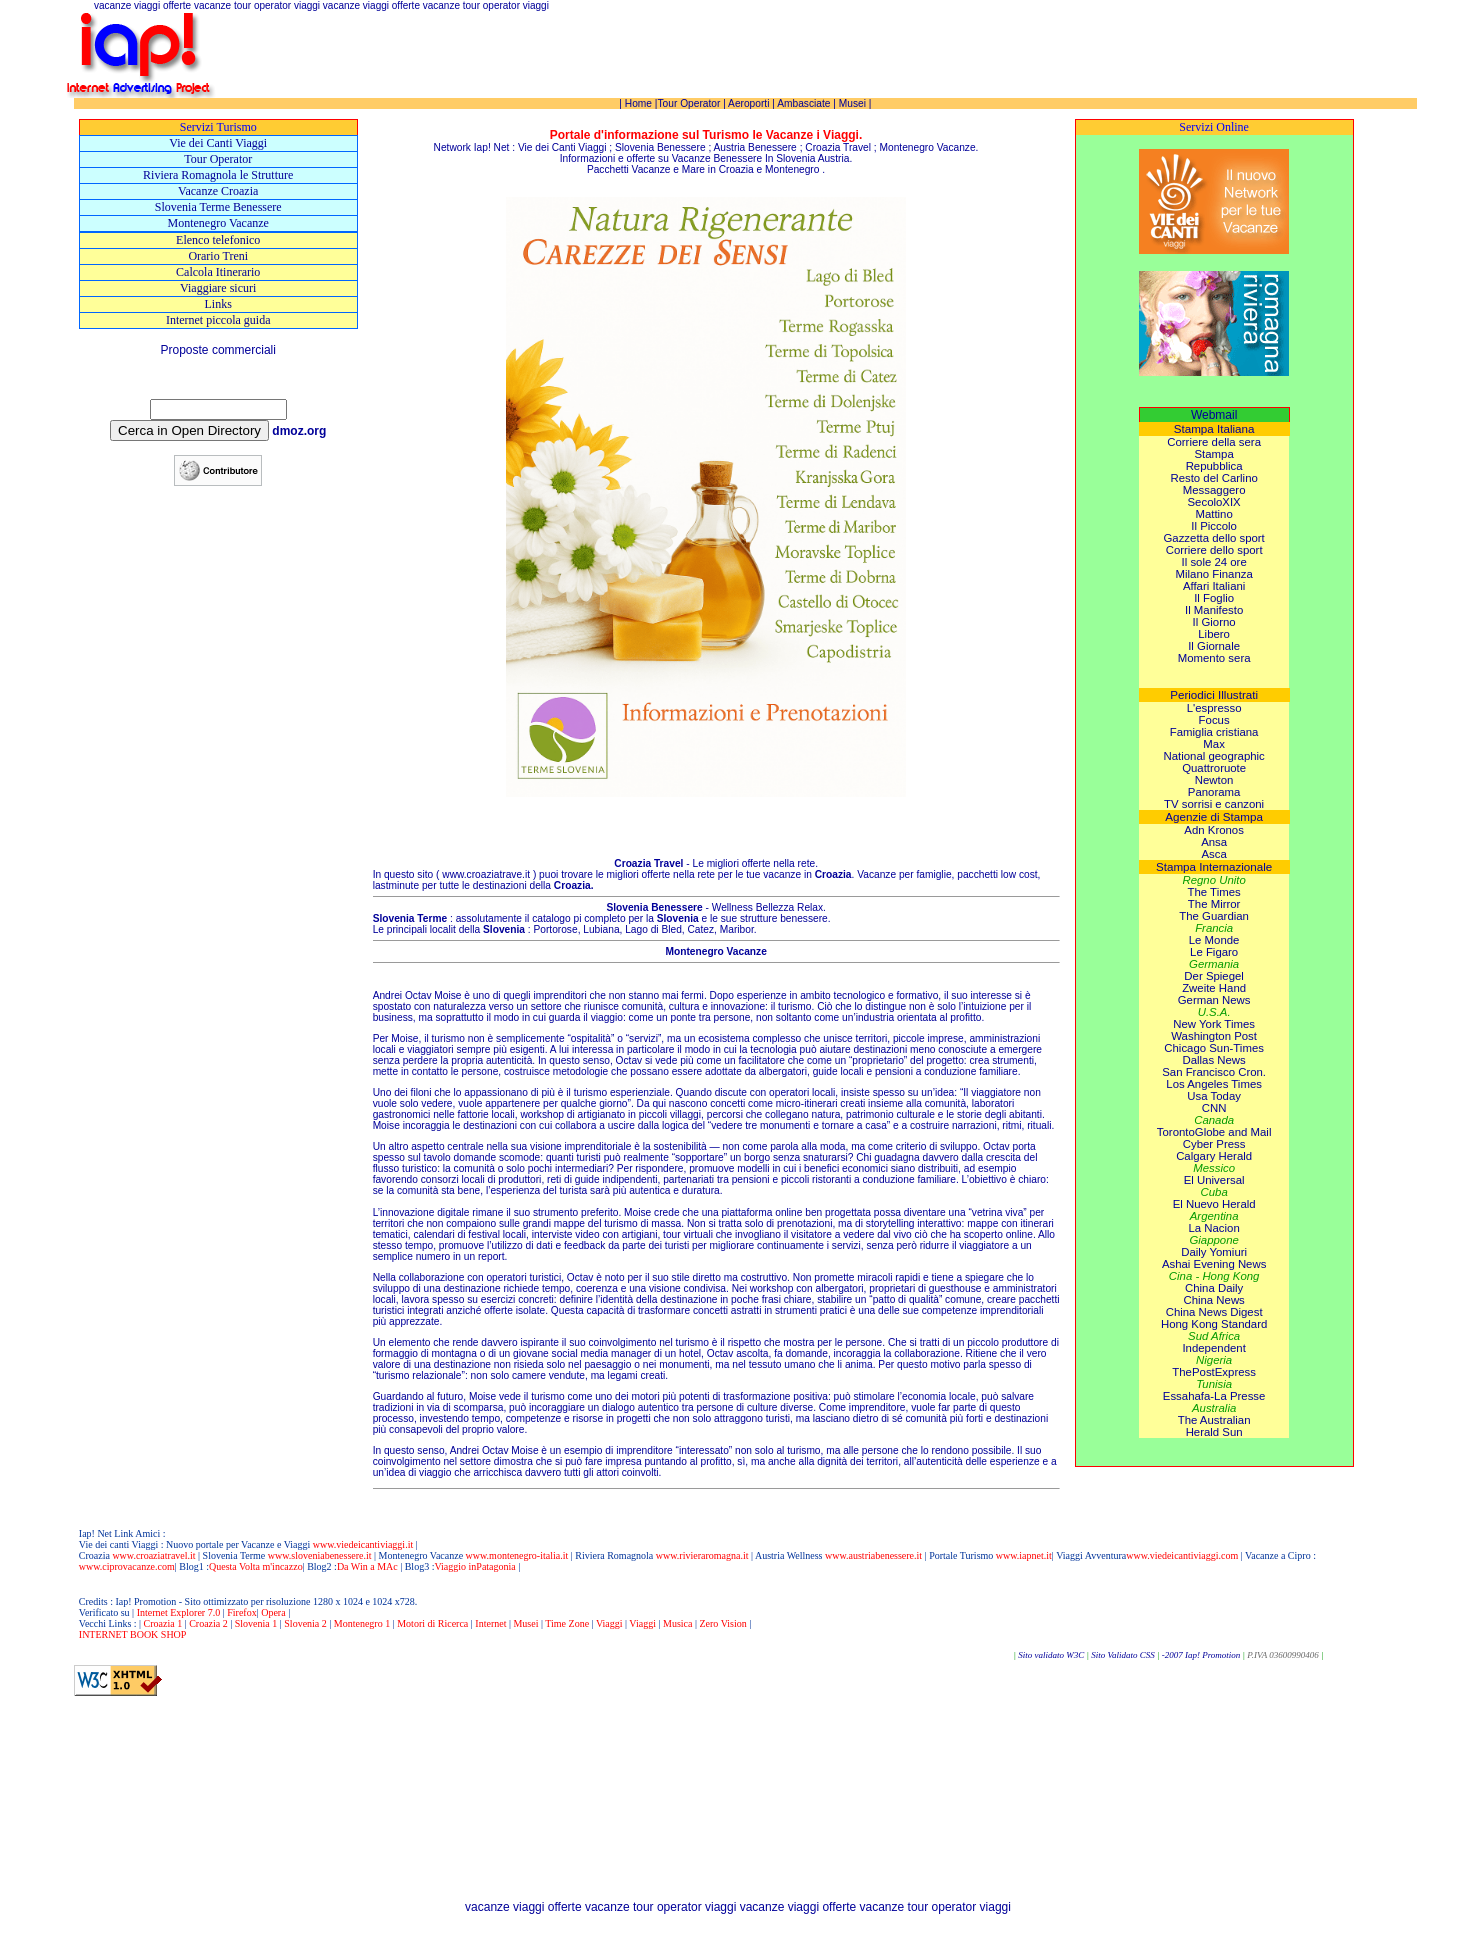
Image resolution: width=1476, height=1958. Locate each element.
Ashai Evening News (1214, 1264)
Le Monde (1214, 940)
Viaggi (609, 1623)
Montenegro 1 (362, 1623)
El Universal (1214, 1180)
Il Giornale (1214, 646)
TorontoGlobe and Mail (1214, 1132)
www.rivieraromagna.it (702, 1555)
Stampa (1213, 454)
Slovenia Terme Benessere (218, 207)
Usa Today (1214, 1096)
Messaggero (1214, 490)
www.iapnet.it (1024, 1555)
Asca (1213, 854)
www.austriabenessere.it (873, 1555)
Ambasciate (803, 103)
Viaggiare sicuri (218, 288)
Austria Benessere (755, 147)
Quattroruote (1214, 768)
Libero (1214, 634)
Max (1214, 744)
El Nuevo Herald (1214, 1204)
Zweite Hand (1214, 988)
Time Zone (567, 1623)
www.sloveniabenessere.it (318, 1555)
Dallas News (1213, 1060)
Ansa (1214, 842)
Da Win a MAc (367, 1566)
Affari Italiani (1214, 586)
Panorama (1214, 792)
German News (1214, 1000)
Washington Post (1214, 1036)
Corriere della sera (1214, 442)
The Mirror (1214, 904)
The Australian (1214, 1420)
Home (638, 103)
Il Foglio (1214, 598)
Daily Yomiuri (1214, 1252)
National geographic (1213, 756)
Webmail (1214, 415)
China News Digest (1214, 1312)
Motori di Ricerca (432, 1623)
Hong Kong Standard (1214, 1324)
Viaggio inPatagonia (474, 1566)
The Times (1214, 892)
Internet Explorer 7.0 (180, 1612)
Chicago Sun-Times (1214, 1048)
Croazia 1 (163, 1623)
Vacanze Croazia (218, 191)
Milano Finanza (1214, 574)
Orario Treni (218, 256)
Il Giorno (1214, 622)
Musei (852, 103)
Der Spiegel (1214, 976)
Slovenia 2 (305, 1623)
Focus (1214, 720)
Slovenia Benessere (660, 147)
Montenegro (792, 169)
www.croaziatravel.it (153, 1555)
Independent (1213, 1348)
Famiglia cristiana (1214, 732)
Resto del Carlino (1213, 478)
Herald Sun (1214, 1432)
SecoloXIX (1214, 502)
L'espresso (1214, 708)
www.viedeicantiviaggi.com (1182, 1555)
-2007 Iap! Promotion (1202, 1655)
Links (218, 304)
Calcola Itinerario (218, 272)
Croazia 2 (208, 1623)
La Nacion (1213, 1228)
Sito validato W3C (1051, 1655)
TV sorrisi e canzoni (1214, 804)
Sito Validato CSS (1123, 1655)
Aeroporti (748, 103)
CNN (1214, 1108)
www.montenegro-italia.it (517, 1555)
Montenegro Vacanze (218, 223)
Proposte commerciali (218, 350)
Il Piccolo (1214, 526)
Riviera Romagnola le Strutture (218, 175)
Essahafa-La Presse (1214, 1396)
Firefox (241, 1612)
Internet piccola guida (218, 320)
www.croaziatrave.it (486, 874)
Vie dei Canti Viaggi (218, 143)
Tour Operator (218, 159)
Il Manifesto (1214, 610)
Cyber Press (1214, 1144)
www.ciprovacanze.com (127, 1566)
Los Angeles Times (1214, 1084)
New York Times (1214, 1024)
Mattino (1213, 514)
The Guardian (1214, 916)
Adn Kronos (1214, 830)
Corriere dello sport (1214, 550)
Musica (677, 1623)
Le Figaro (1214, 952)
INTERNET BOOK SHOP (133, 1634)
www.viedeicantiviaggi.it (361, 1544)
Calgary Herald (1214, 1156)
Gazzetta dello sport (1213, 538)
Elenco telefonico (218, 240)
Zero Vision (722, 1623)
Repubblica (1214, 466)
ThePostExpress (1214, 1372)
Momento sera (1214, 658)
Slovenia (795, 158)
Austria (834, 158)
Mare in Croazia (718, 169)
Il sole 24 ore (1214, 562)
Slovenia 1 (256, 1623)
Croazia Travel (838, 147)
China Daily (1214, 1288)
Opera (273, 1612)
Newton (1214, 780)
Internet (490, 1623)
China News (1213, 1300)
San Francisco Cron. (1214, 1072)
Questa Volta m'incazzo (256, 1566)
